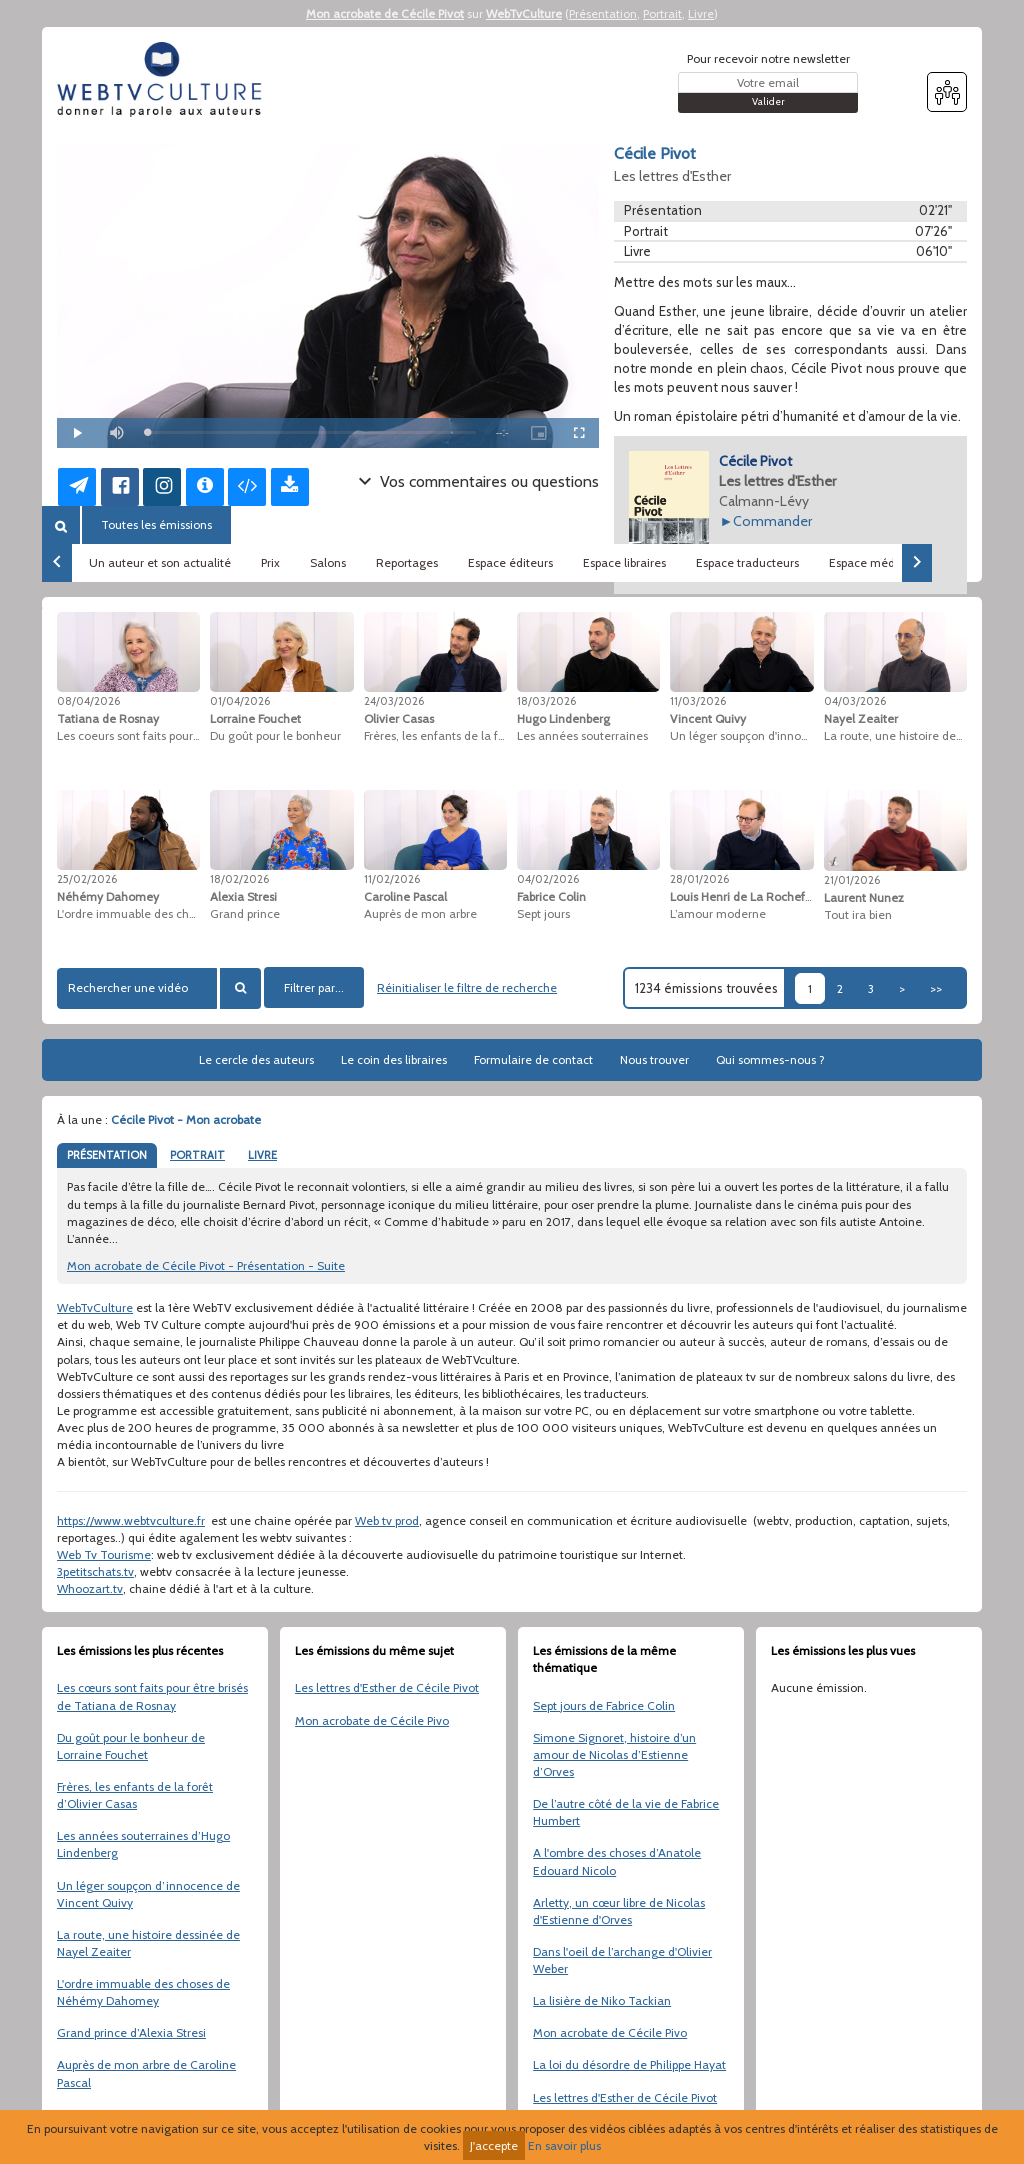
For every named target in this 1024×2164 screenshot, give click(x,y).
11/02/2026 (392, 879)
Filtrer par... (314, 987)
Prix (270, 562)
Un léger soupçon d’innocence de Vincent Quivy (148, 1894)
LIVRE (262, 1155)
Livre (701, 13)
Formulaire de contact (533, 1059)
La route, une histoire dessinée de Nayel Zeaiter (148, 1943)
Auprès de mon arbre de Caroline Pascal (146, 2073)
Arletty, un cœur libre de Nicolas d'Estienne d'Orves (619, 1911)
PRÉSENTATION (107, 1155)
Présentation (603, 13)
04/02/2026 (548, 879)
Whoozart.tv (90, 1588)
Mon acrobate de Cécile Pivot (385, 13)
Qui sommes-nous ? (770, 1059)
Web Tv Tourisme (104, 1554)
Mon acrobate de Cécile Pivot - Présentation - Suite (206, 1265)
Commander (772, 521)
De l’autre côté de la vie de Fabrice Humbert (626, 1812)
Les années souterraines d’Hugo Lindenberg (143, 1844)
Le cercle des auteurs (256, 1059)
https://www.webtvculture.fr (131, 1520)
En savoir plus (564, 2145)
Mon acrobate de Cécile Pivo (372, 1720)
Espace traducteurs (747, 562)
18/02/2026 (239, 879)
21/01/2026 (852, 880)
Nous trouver (654, 1059)
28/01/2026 (699, 879)
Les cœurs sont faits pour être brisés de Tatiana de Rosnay (152, 1696)
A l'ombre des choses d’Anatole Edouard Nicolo (617, 1861)
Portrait (662, 13)
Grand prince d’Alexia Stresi (131, 2032)
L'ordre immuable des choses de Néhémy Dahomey (143, 1992)
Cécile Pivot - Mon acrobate (186, 1119)
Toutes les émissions (156, 524)
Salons (328, 562)
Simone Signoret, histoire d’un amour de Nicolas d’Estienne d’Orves (614, 1754)
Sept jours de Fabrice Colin (604, 1705)
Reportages (407, 562)
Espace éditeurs (510, 562)
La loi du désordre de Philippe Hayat (629, 2064)
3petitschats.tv (95, 1571)
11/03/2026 (698, 701)
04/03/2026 (855, 701)
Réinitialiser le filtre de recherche (467, 987)
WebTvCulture (524, 13)
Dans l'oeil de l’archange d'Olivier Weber (622, 1960)
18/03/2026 (546, 701)
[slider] (311, 432)
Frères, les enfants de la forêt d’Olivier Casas (135, 1795)
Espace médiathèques (889, 562)
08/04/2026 (88, 701)
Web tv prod (387, 1520)
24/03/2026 (394, 701)
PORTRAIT (197, 1155)
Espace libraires (624, 562)
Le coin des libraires (394, 1059)
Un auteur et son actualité (160, 562)
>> (936, 988)
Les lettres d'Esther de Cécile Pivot (387, 1687)
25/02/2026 (87, 879)
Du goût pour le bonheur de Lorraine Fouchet (131, 1746)
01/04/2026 (240, 701)
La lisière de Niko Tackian (602, 2000)
